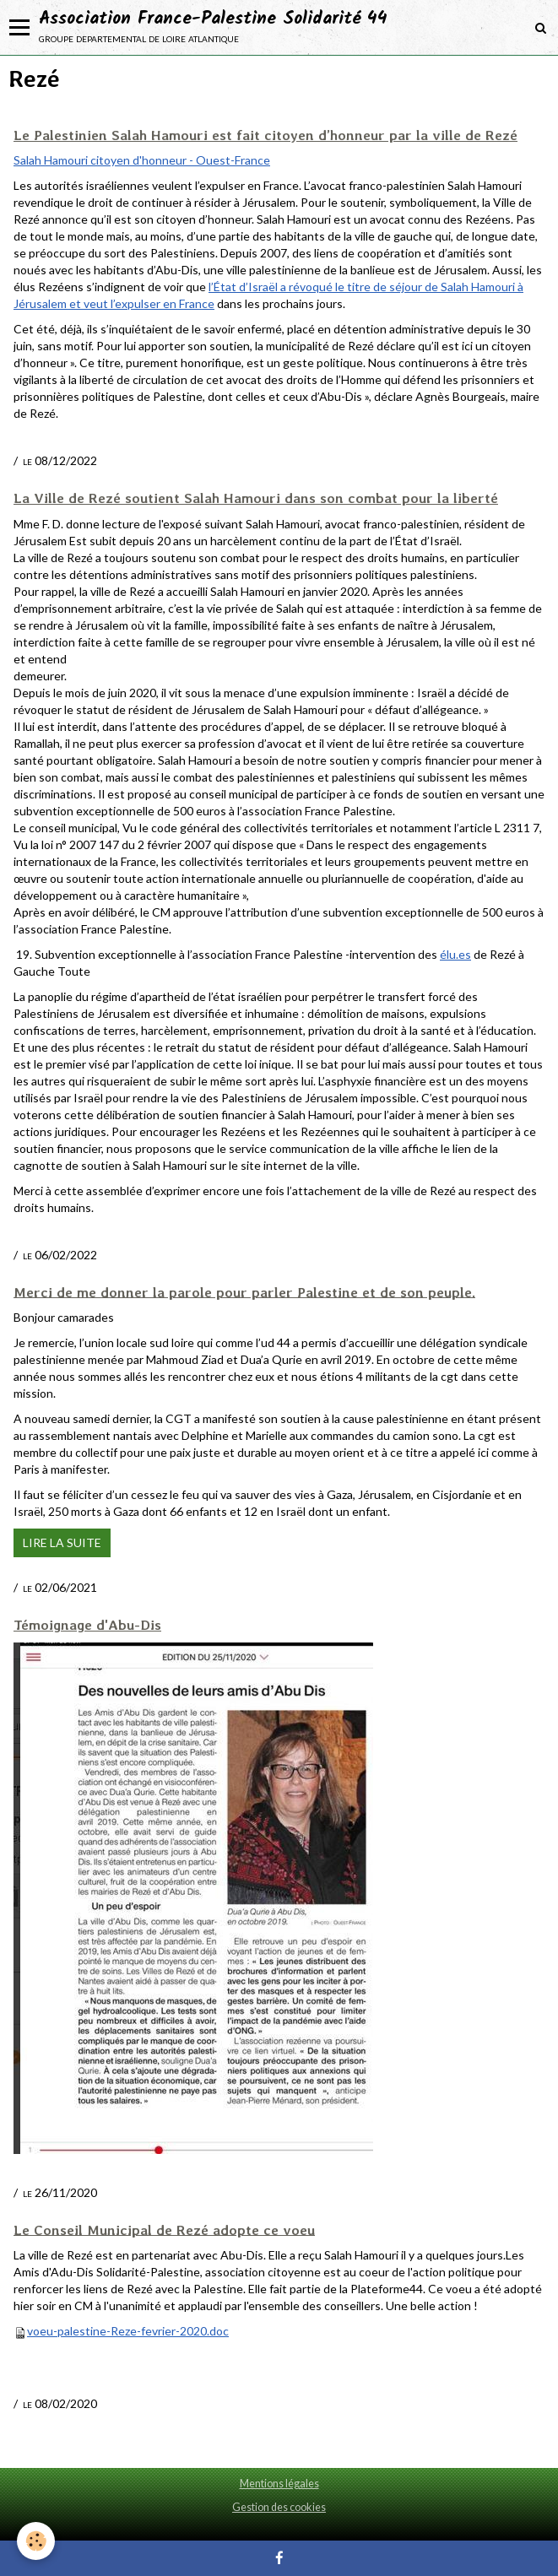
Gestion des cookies (279, 2507)
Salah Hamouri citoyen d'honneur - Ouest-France (142, 160)
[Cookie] (36, 2541)
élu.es (455, 954)
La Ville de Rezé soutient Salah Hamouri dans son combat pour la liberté (256, 498)
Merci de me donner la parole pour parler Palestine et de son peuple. (244, 1291)
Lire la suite (62, 1542)
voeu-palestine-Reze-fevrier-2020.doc (128, 2331)
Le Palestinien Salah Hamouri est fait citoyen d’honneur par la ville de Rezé (265, 135)
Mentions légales (279, 2483)
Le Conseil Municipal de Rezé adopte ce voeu (164, 2229)
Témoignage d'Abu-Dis (87, 1624)
